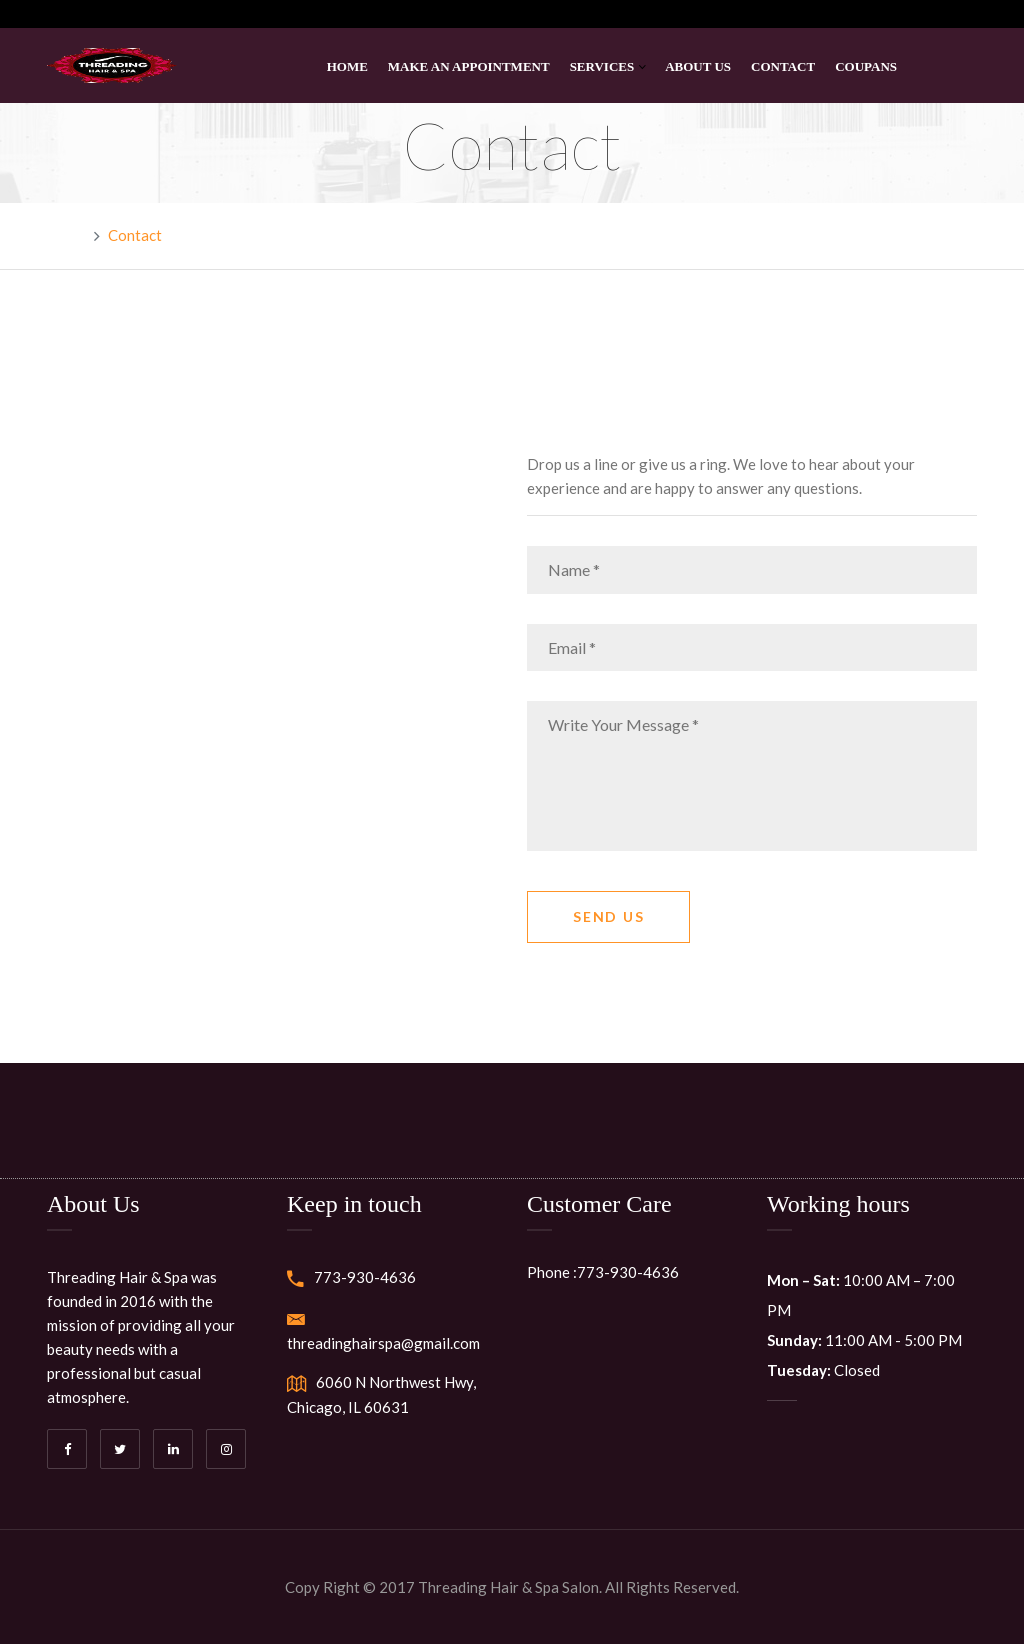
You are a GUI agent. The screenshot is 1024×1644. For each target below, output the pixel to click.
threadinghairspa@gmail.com (383, 1343)
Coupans (866, 66)
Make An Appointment (469, 66)
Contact (783, 66)
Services (602, 66)
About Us (698, 66)
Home (347, 66)
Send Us (608, 916)
